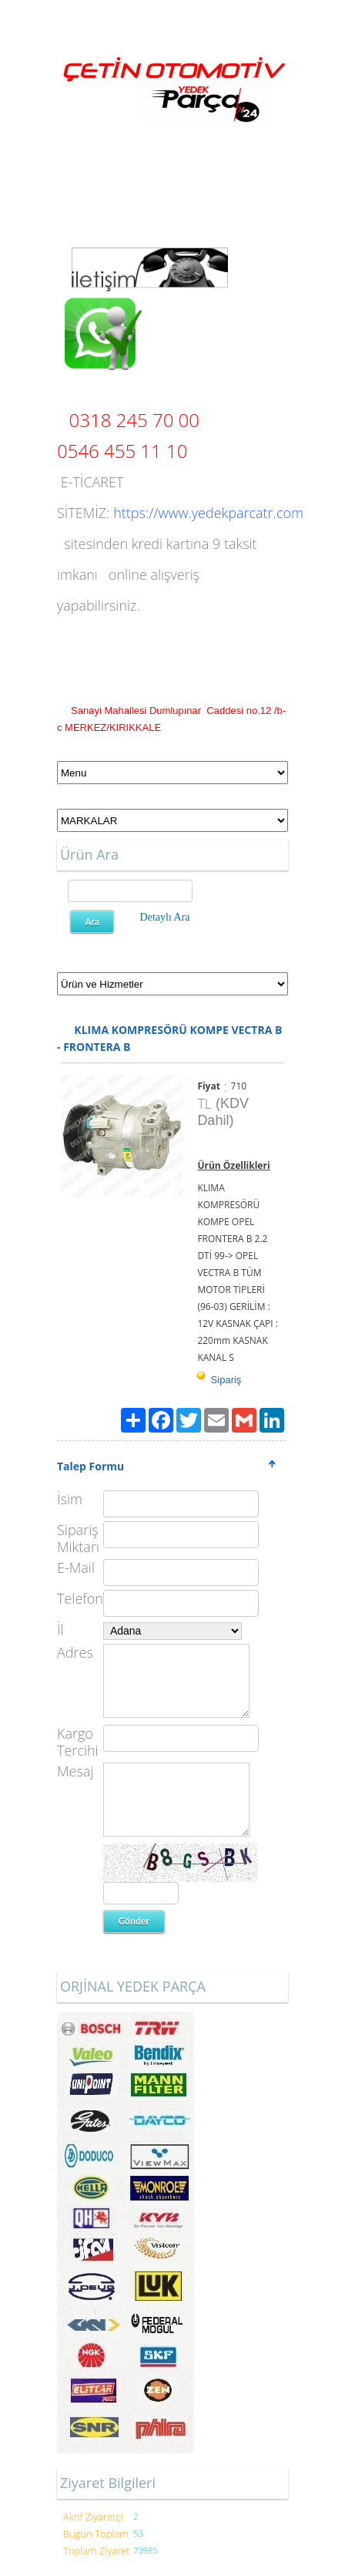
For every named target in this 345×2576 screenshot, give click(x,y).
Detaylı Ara (165, 917)
